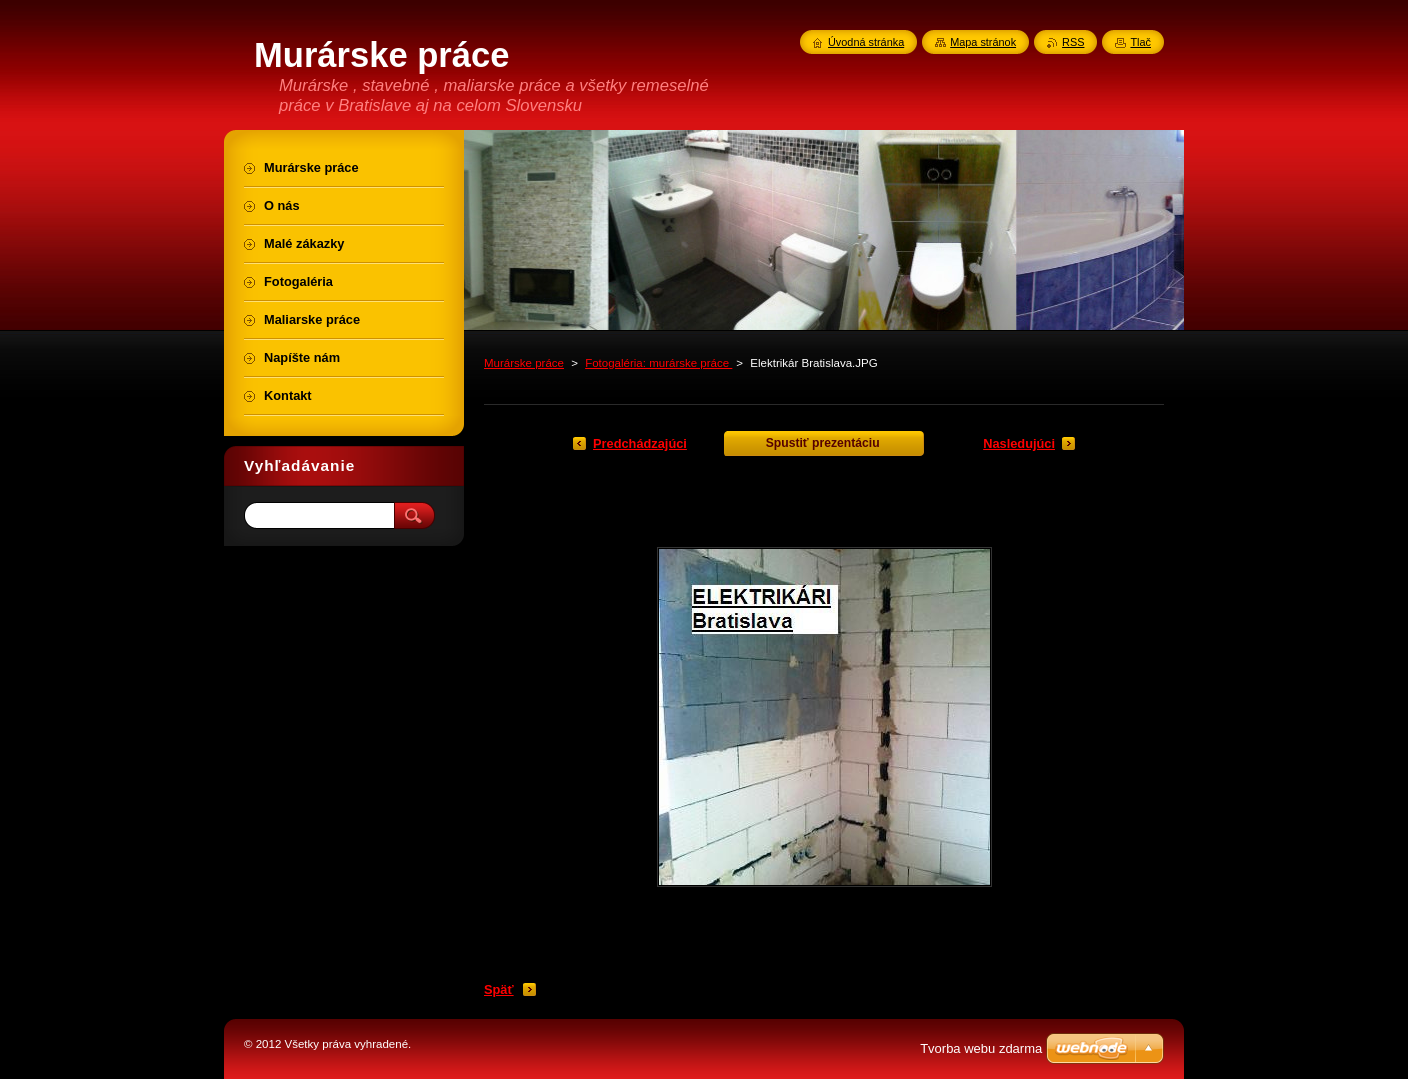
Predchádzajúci (640, 443)
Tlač (1140, 42)
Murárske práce (524, 363)
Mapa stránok (983, 42)
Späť (499, 989)
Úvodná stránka (866, 42)
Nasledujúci (1019, 443)
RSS (1073, 42)
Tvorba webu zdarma (981, 1048)
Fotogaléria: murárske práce (658, 363)
